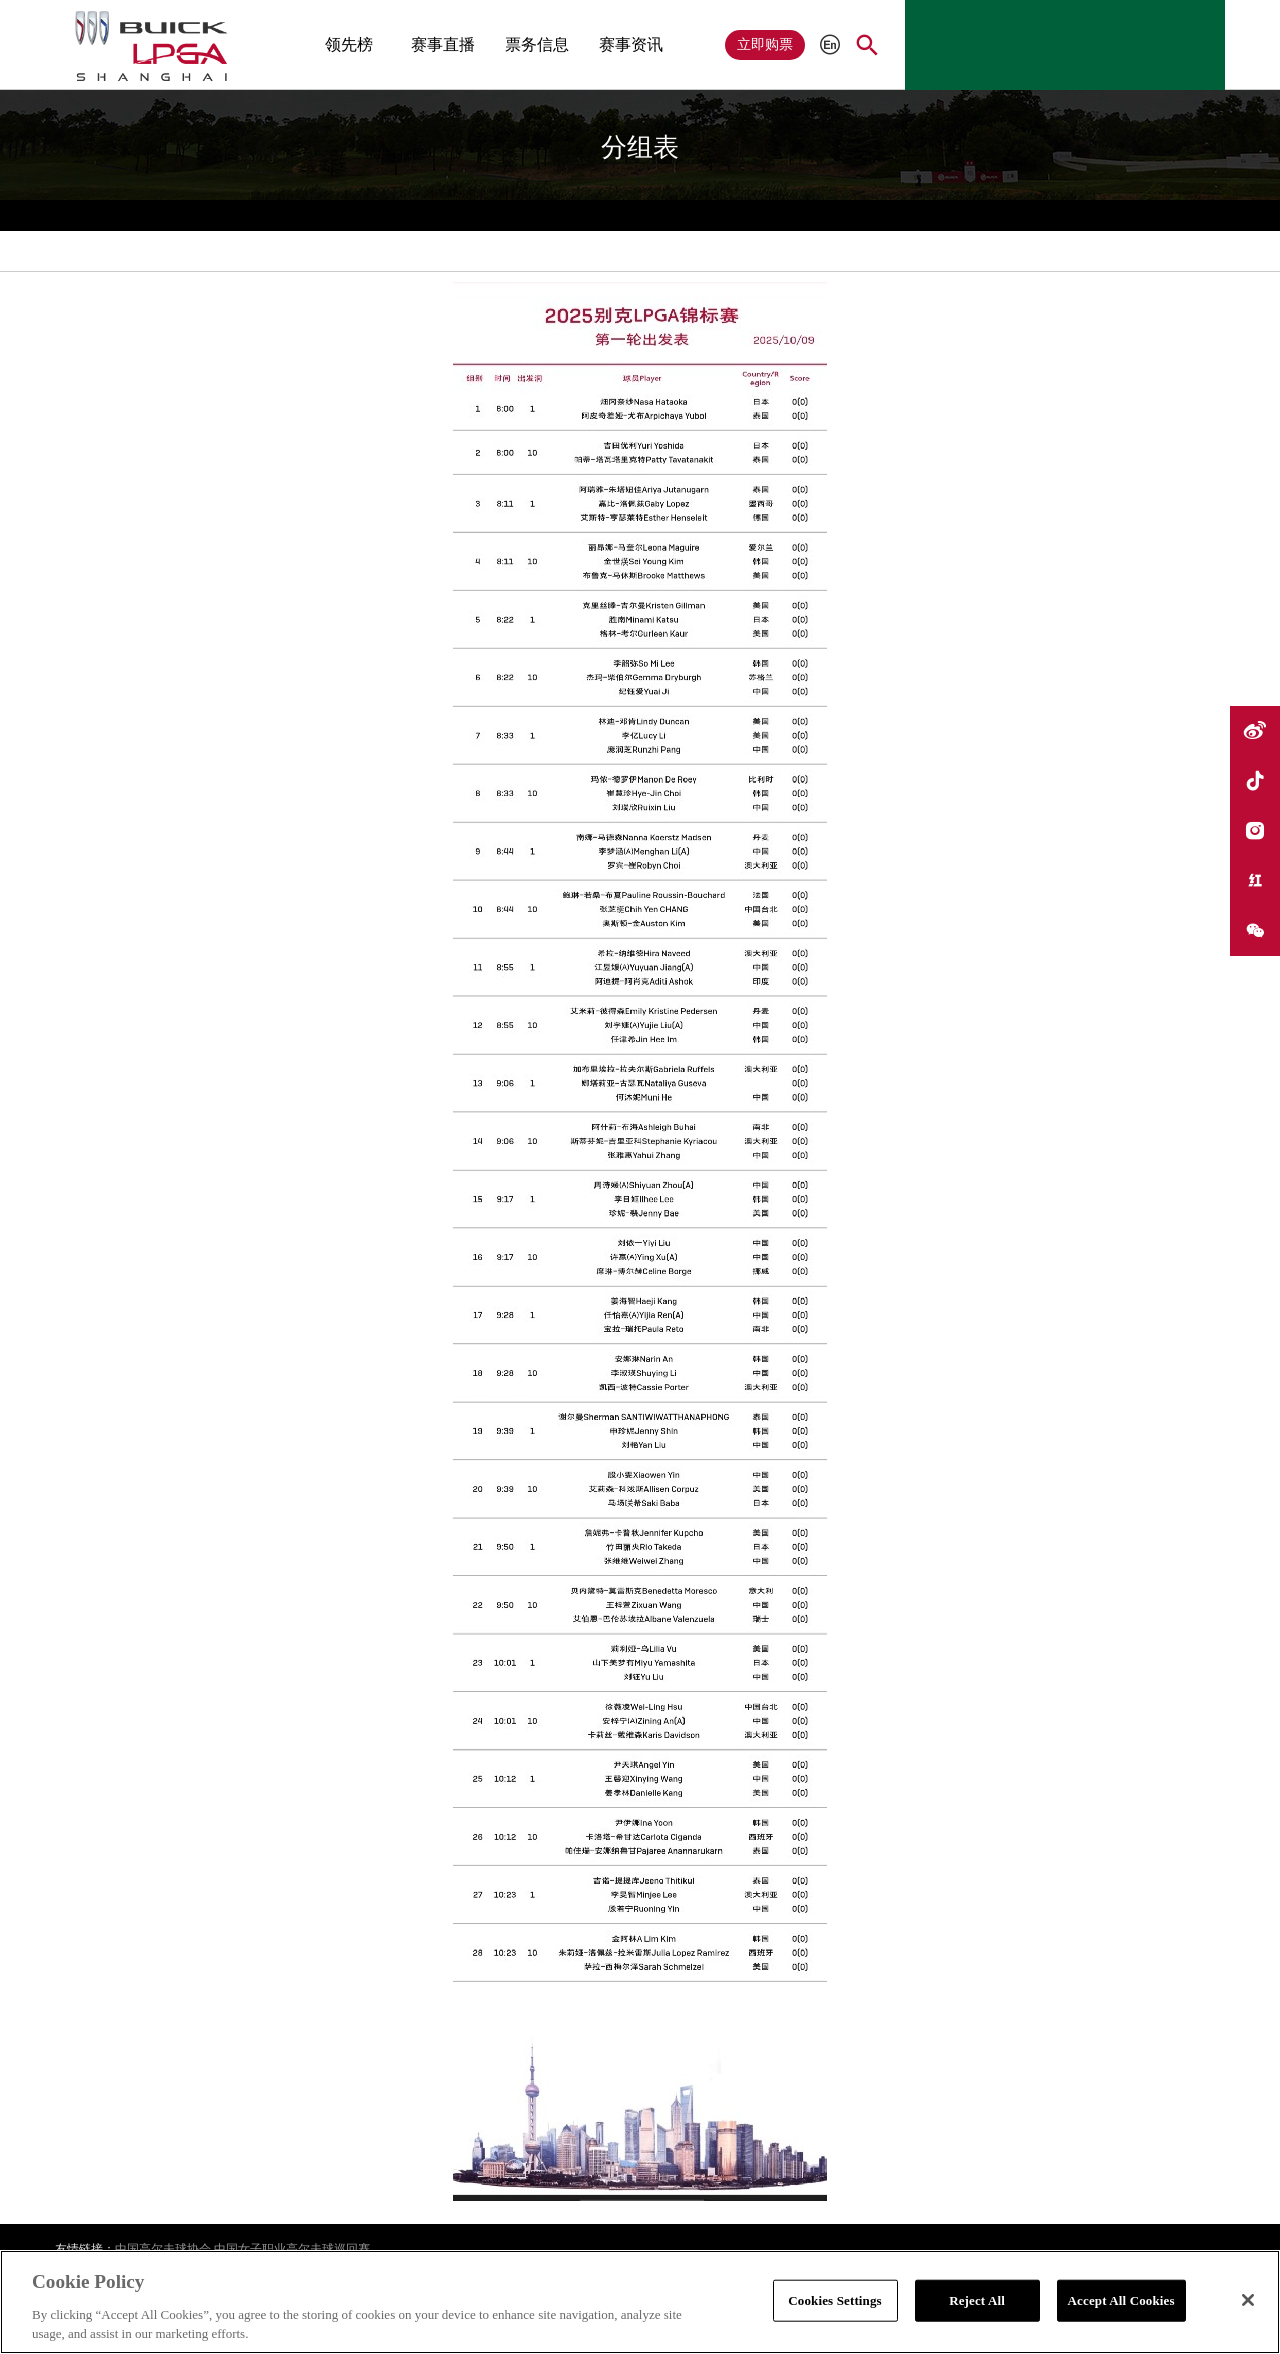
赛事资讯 (631, 44)
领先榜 (349, 44)
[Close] (1248, 2300)
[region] (640, 2302)
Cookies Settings (834, 2300)
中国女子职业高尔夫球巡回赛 (292, 2249)
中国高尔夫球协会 (163, 2249)
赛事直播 (443, 44)
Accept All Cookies (1121, 2300)
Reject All (977, 2300)
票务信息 (537, 44)
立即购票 (765, 44)
